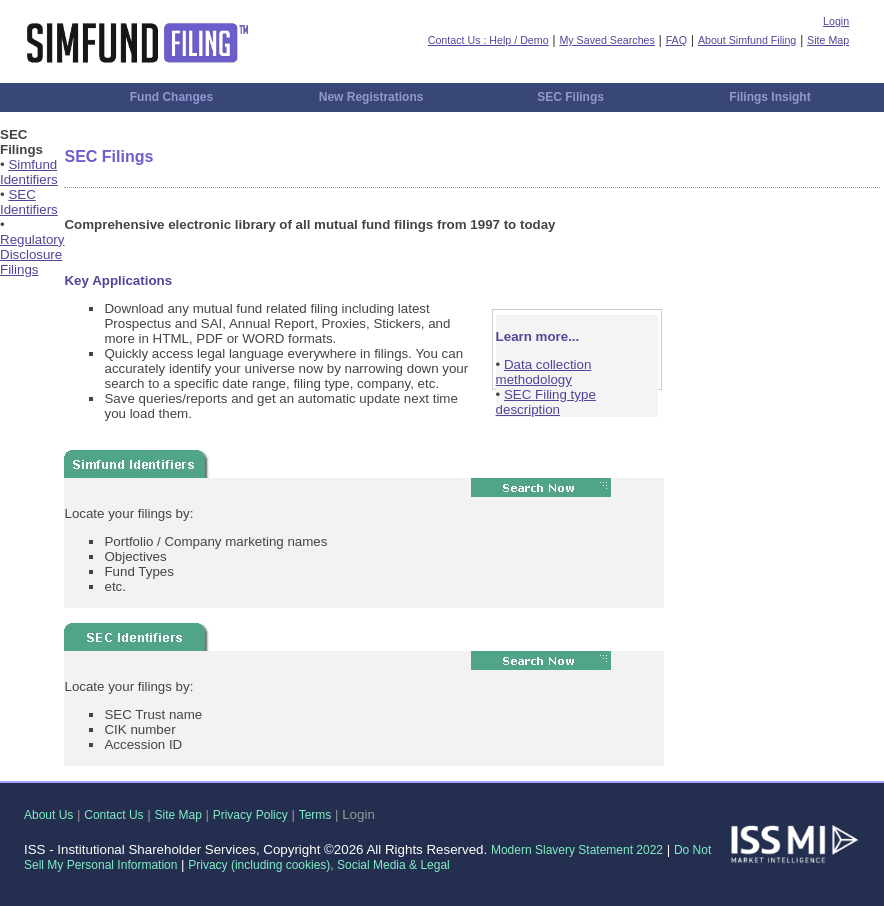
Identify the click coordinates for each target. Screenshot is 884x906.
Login (836, 21)
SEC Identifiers (29, 202)
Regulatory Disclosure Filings (32, 254)
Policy (272, 815)
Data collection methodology (544, 372)
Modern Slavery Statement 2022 (577, 850)
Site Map (828, 40)
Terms (315, 815)
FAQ (676, 40)
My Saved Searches (606, 40)
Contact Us (113, 815)
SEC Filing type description (546, 402)
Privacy (232, 815)
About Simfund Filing (747, 40)
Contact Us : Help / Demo (488, 40)
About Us (48, 815)
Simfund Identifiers (29, 172)
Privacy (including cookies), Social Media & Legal (318, 865)
